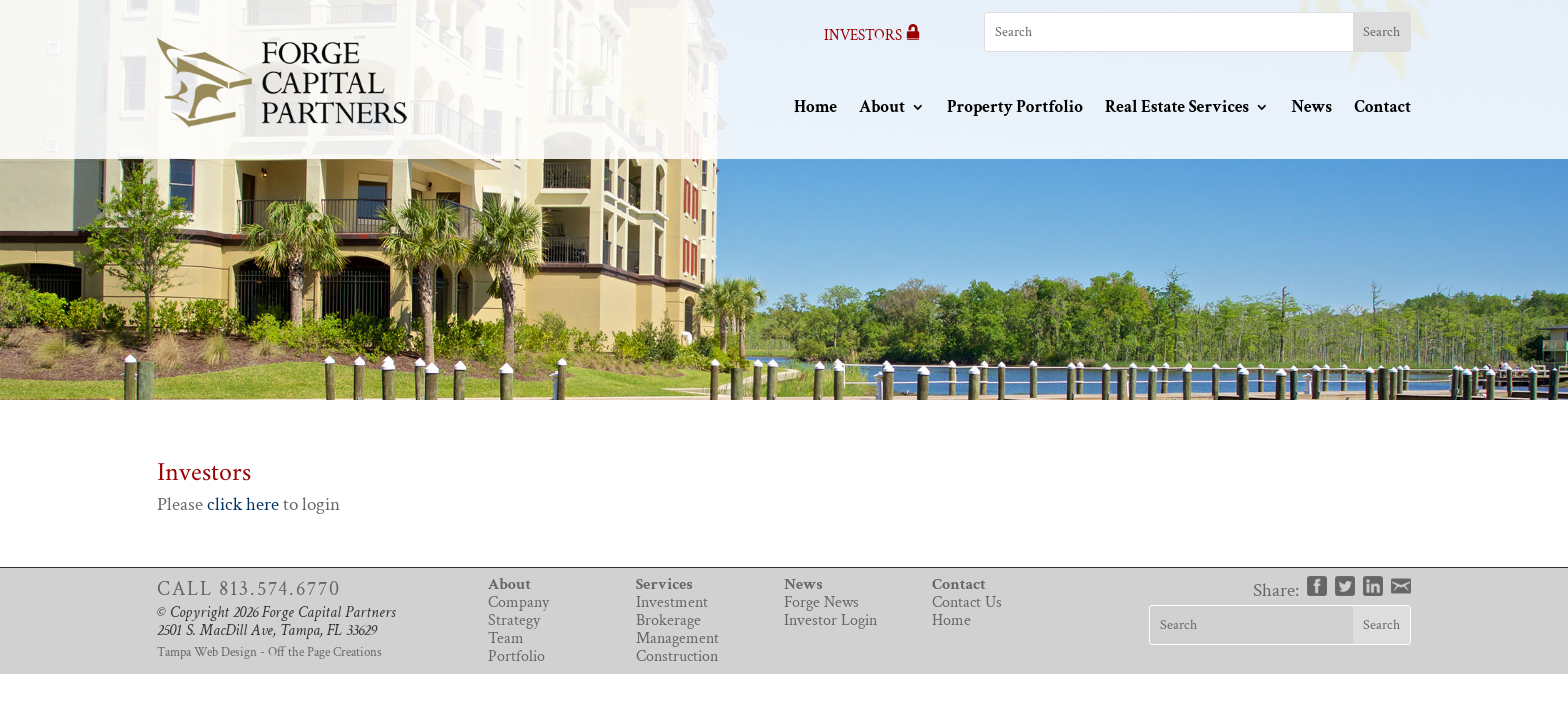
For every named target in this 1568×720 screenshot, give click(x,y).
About (882, 108)
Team (506, 638)
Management (677, 638)
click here (243, 504)
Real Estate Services (1177, 108)
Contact (1382, 108)
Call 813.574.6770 (249, 589)
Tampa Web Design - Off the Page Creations (269, 652)
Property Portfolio (1015, 108)
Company (518, 602)
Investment (672, 602)
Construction (677, 656)
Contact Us (967, 602)
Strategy (514, 620)
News (1311, 108)
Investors (872, 35)
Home (815, 108)
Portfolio (516, 656)
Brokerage (668, 620)
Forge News (821, 602)
